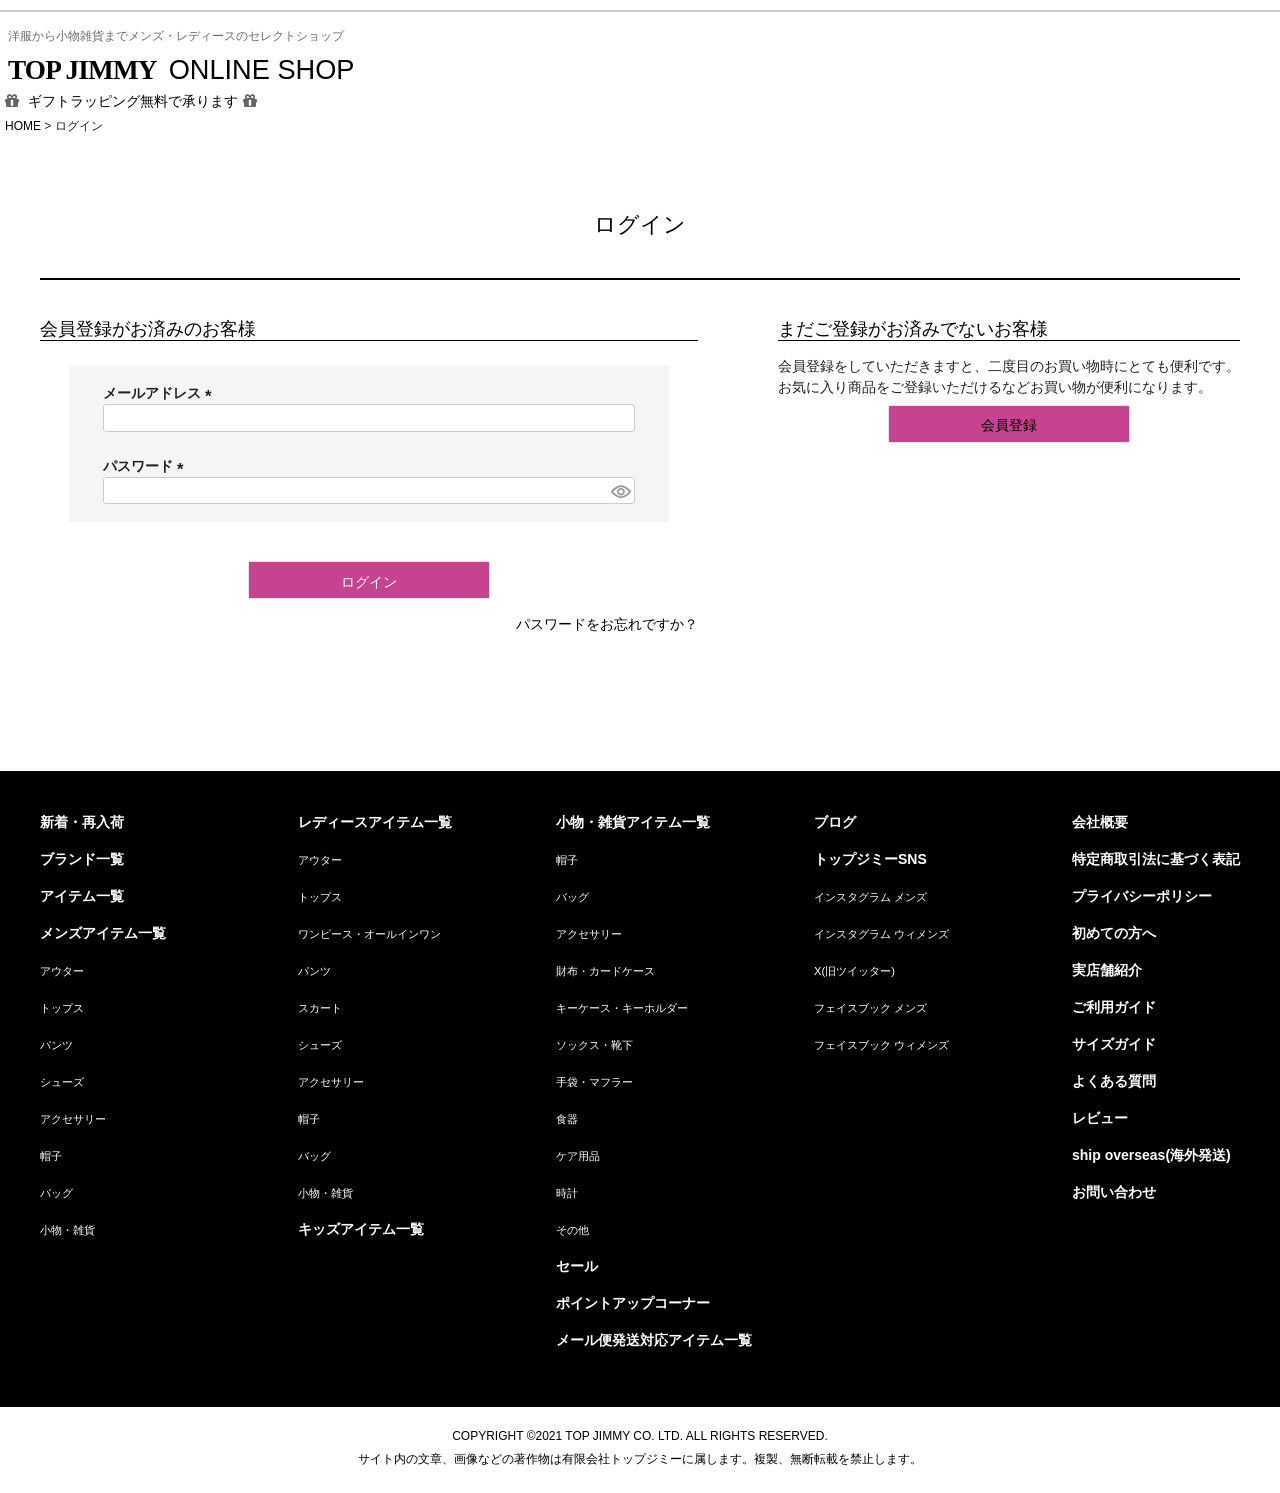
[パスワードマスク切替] (620, 491)
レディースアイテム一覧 (375, 822)
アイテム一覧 (82, 896)
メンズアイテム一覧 (103, 933)
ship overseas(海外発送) (1151, 1155)
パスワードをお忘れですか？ (607, 624)
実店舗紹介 (1107, 970)
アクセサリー (73, 1119)
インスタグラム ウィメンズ (881, 934)
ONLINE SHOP (181, 69)
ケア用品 (578, 1156)
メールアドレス (161, 393)
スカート (320, 1008)
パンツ (56, 1045)
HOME (23, 126)
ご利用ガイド (1114, 1007)
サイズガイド (1114, 1044)
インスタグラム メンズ (870, 897)
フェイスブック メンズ (870, 1008)
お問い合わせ (1114, 1192)
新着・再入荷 (82, 822)
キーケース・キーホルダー (622, 1008)
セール (577, 1266)
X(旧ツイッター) (854, 971)
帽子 (51, 1156)
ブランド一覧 (82, 859)
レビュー (1100, 1118)
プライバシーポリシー (1142, 896)
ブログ (835, 822)
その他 (572, 1230)
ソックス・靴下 (594, 1045)
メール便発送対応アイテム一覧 (654, 1340)
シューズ (62, 1082)
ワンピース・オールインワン (369, 934)
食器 (567, 1119)
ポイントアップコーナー (633, 1303)
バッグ (56, 1193)
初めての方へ (1114, 933)
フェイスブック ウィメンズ (881, 1045)
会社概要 (1100, 822)
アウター (62, 971)
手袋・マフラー (594, 1082)
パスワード (147, 466)
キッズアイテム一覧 (361, 1229)
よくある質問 (1114, 1081)
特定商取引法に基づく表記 (1156, 859)
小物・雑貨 (67, 1230)
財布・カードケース (605, 971)
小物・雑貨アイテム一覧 (633, 822)
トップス (62, 1008)
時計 (567, 1193)
